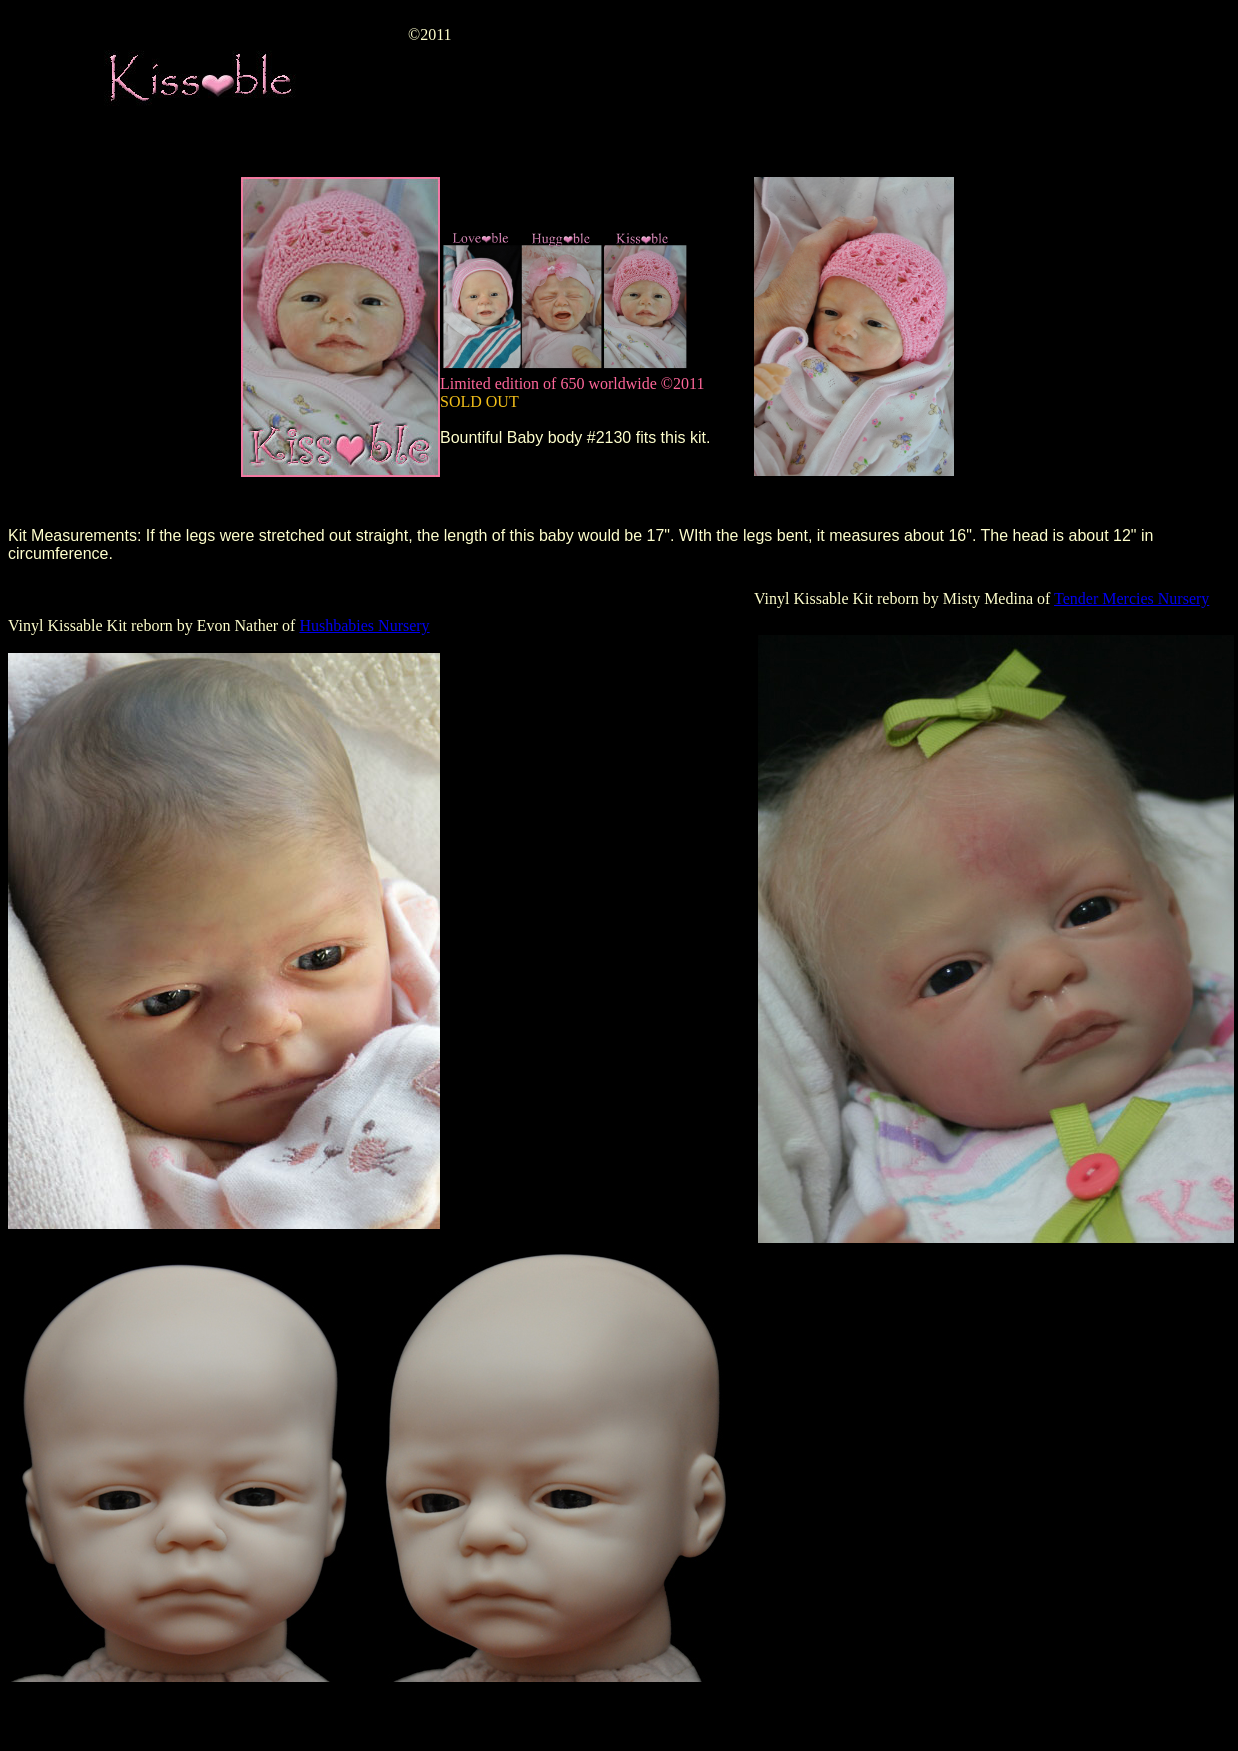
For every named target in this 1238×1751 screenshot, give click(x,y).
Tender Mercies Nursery (1131, 598)
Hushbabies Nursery (364, 625)
